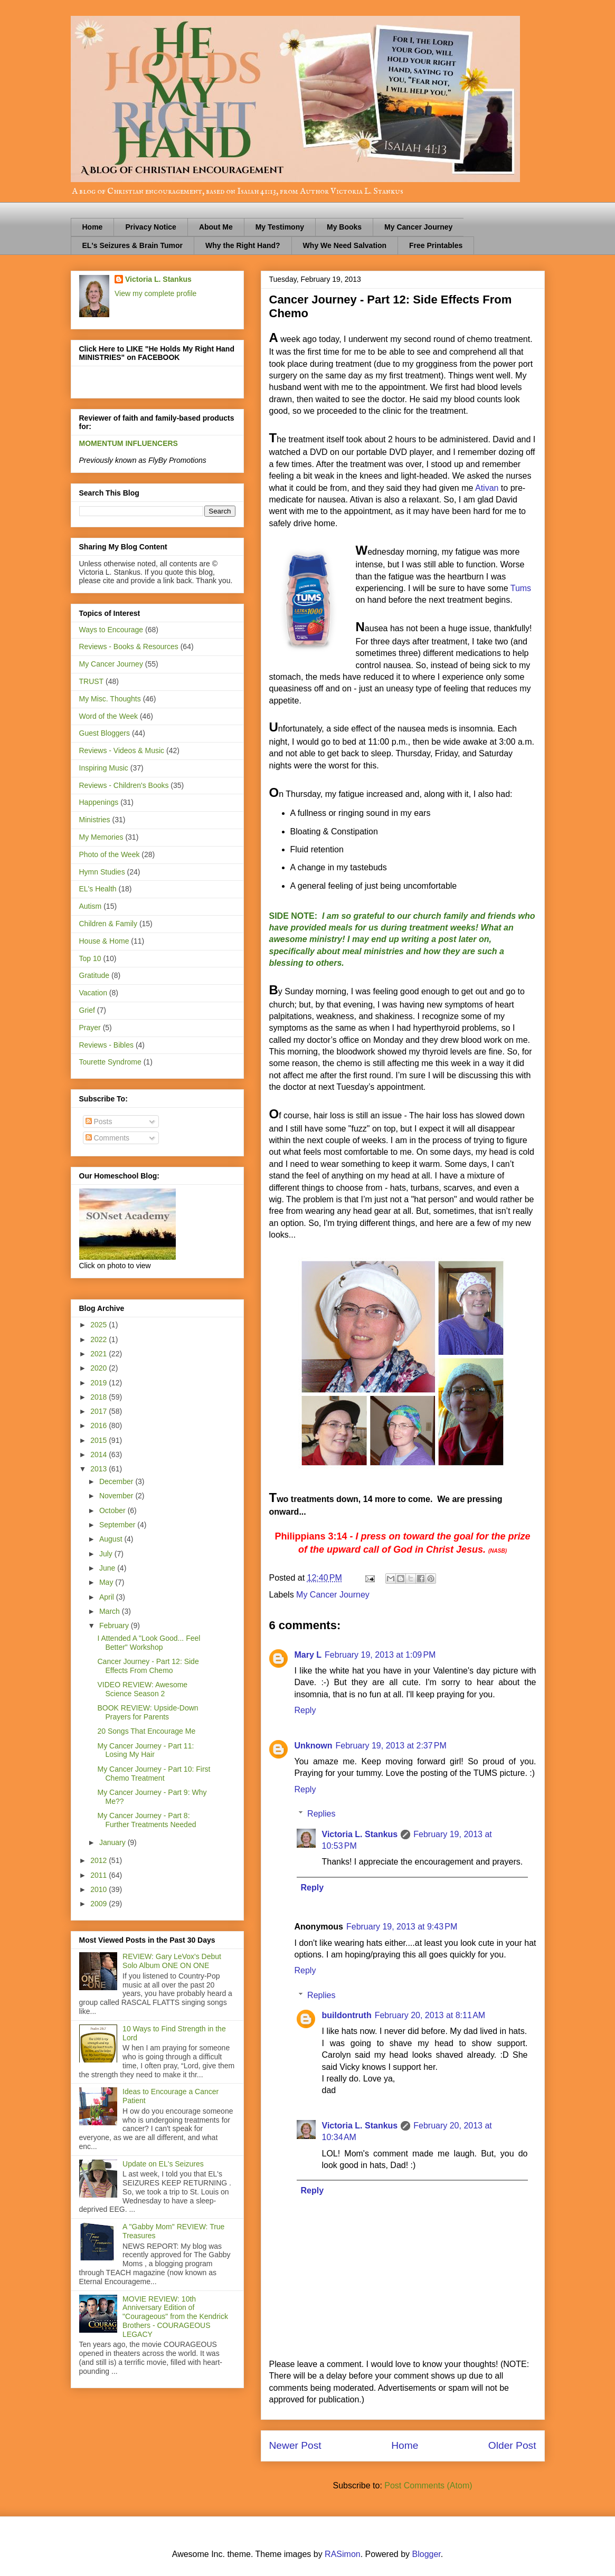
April (107, 1597)
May (107, 1582)
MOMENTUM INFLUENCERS (128, 443)
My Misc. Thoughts (110, 699)
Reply (305, 1710)
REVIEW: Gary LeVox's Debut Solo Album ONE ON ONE (171, 1961)
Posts (99, 1121)
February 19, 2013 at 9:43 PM (401, 1926)
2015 (99, 1440)
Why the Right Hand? (242, 245)
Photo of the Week (109, 854)
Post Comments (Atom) (428, 2485)
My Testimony (280, 227)
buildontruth (347, 2015)
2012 (99, 1860)
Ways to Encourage (111, 629)
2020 (99, 1368)
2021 (99, 1353)
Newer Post (295, 2445)
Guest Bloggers (104, 733)
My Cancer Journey (418, 227)
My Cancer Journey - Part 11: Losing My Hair (145, 1750)
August (111, 1539)
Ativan (486, 487)
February (115, 1625)
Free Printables (435, 245)
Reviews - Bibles (106, 1045)
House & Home (104, 941)
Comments (108, 1138)
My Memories (101, 837)
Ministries (94, 819)
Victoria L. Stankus (360, 1834)
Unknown (314, 1745)
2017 (99, 1411)
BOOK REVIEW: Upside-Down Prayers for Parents (147, 1712)
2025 (99, 1324)
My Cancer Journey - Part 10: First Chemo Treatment (153, 1773)
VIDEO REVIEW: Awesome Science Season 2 (142, 1689)
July (107, 1554)
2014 (99, 1454)
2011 (99, 1875)
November (117, 1495)
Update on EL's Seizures (163, 2164)
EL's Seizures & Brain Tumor (132, 245)
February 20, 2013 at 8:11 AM (430, 2015)
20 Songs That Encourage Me (146, 1731)
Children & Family (108, 923)
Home (92, 227)
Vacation (93, 992)
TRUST (91, 681)
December (117, 1481)
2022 (99, 1339)
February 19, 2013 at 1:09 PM (380, 1654)
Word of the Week (108, 716)
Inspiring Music (103, 768)
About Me (216, 227)
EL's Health (98, 889)
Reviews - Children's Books (124, 785)
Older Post (512, 2445)
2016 (99, 1425)
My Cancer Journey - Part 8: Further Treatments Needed (146, 1820)
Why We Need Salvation (344, 245)
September (118, 1524)
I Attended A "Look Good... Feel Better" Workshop (148, 1642)
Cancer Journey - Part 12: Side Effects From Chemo (147, 1666)
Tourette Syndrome (110, 1062)
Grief (87, 1010)
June (108, 1568)
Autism (90, 906)
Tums (520, 588)
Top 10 (90, 958)
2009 (99, 1903)
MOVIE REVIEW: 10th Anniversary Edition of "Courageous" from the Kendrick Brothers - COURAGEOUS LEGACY (175, 2317)
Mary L (308, 1654)
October (113, 1510)
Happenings (99, 802)
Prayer (90, 1027)
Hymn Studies (102, 872)
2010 (99, 1889)
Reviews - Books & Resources (128, 646)
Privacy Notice (150, 227)
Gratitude (94, 975)
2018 (99, 1397)
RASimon (343, 2554)
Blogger (426, 2554)
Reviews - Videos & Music (122, 750)
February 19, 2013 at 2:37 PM (391, 1745)
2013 (99, 1469)
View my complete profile (155, 293)
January (113, 1842)
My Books (344, 227)
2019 (99, 1383)
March (110, 1611)
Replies (321, 1813)
